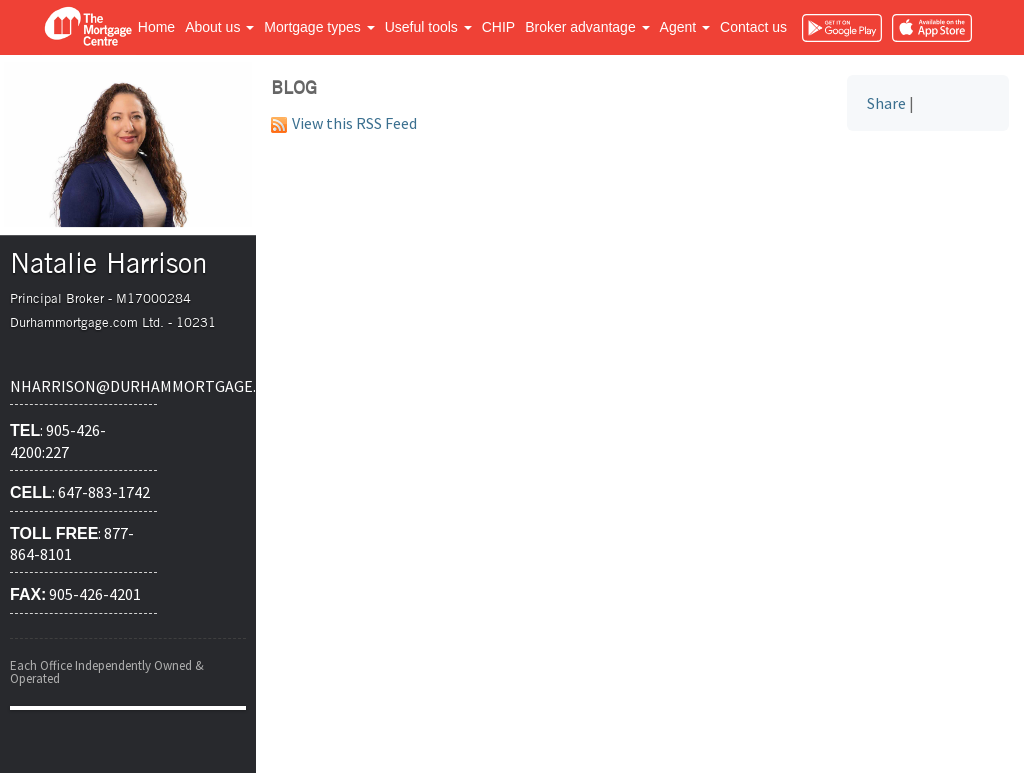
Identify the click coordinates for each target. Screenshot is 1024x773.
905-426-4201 (75, 594)
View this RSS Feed (344, 123)
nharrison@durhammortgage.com (83, 386)
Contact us (753, 27)
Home (156, 27)
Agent (685, 27)
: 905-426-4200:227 (58, 441)
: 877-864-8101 (72, 544)
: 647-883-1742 (80, 492)
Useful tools (428, 27)
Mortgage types (319, 27)
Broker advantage (587, 27)
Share (886, 103)
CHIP (498, 27)
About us (219, 27)
